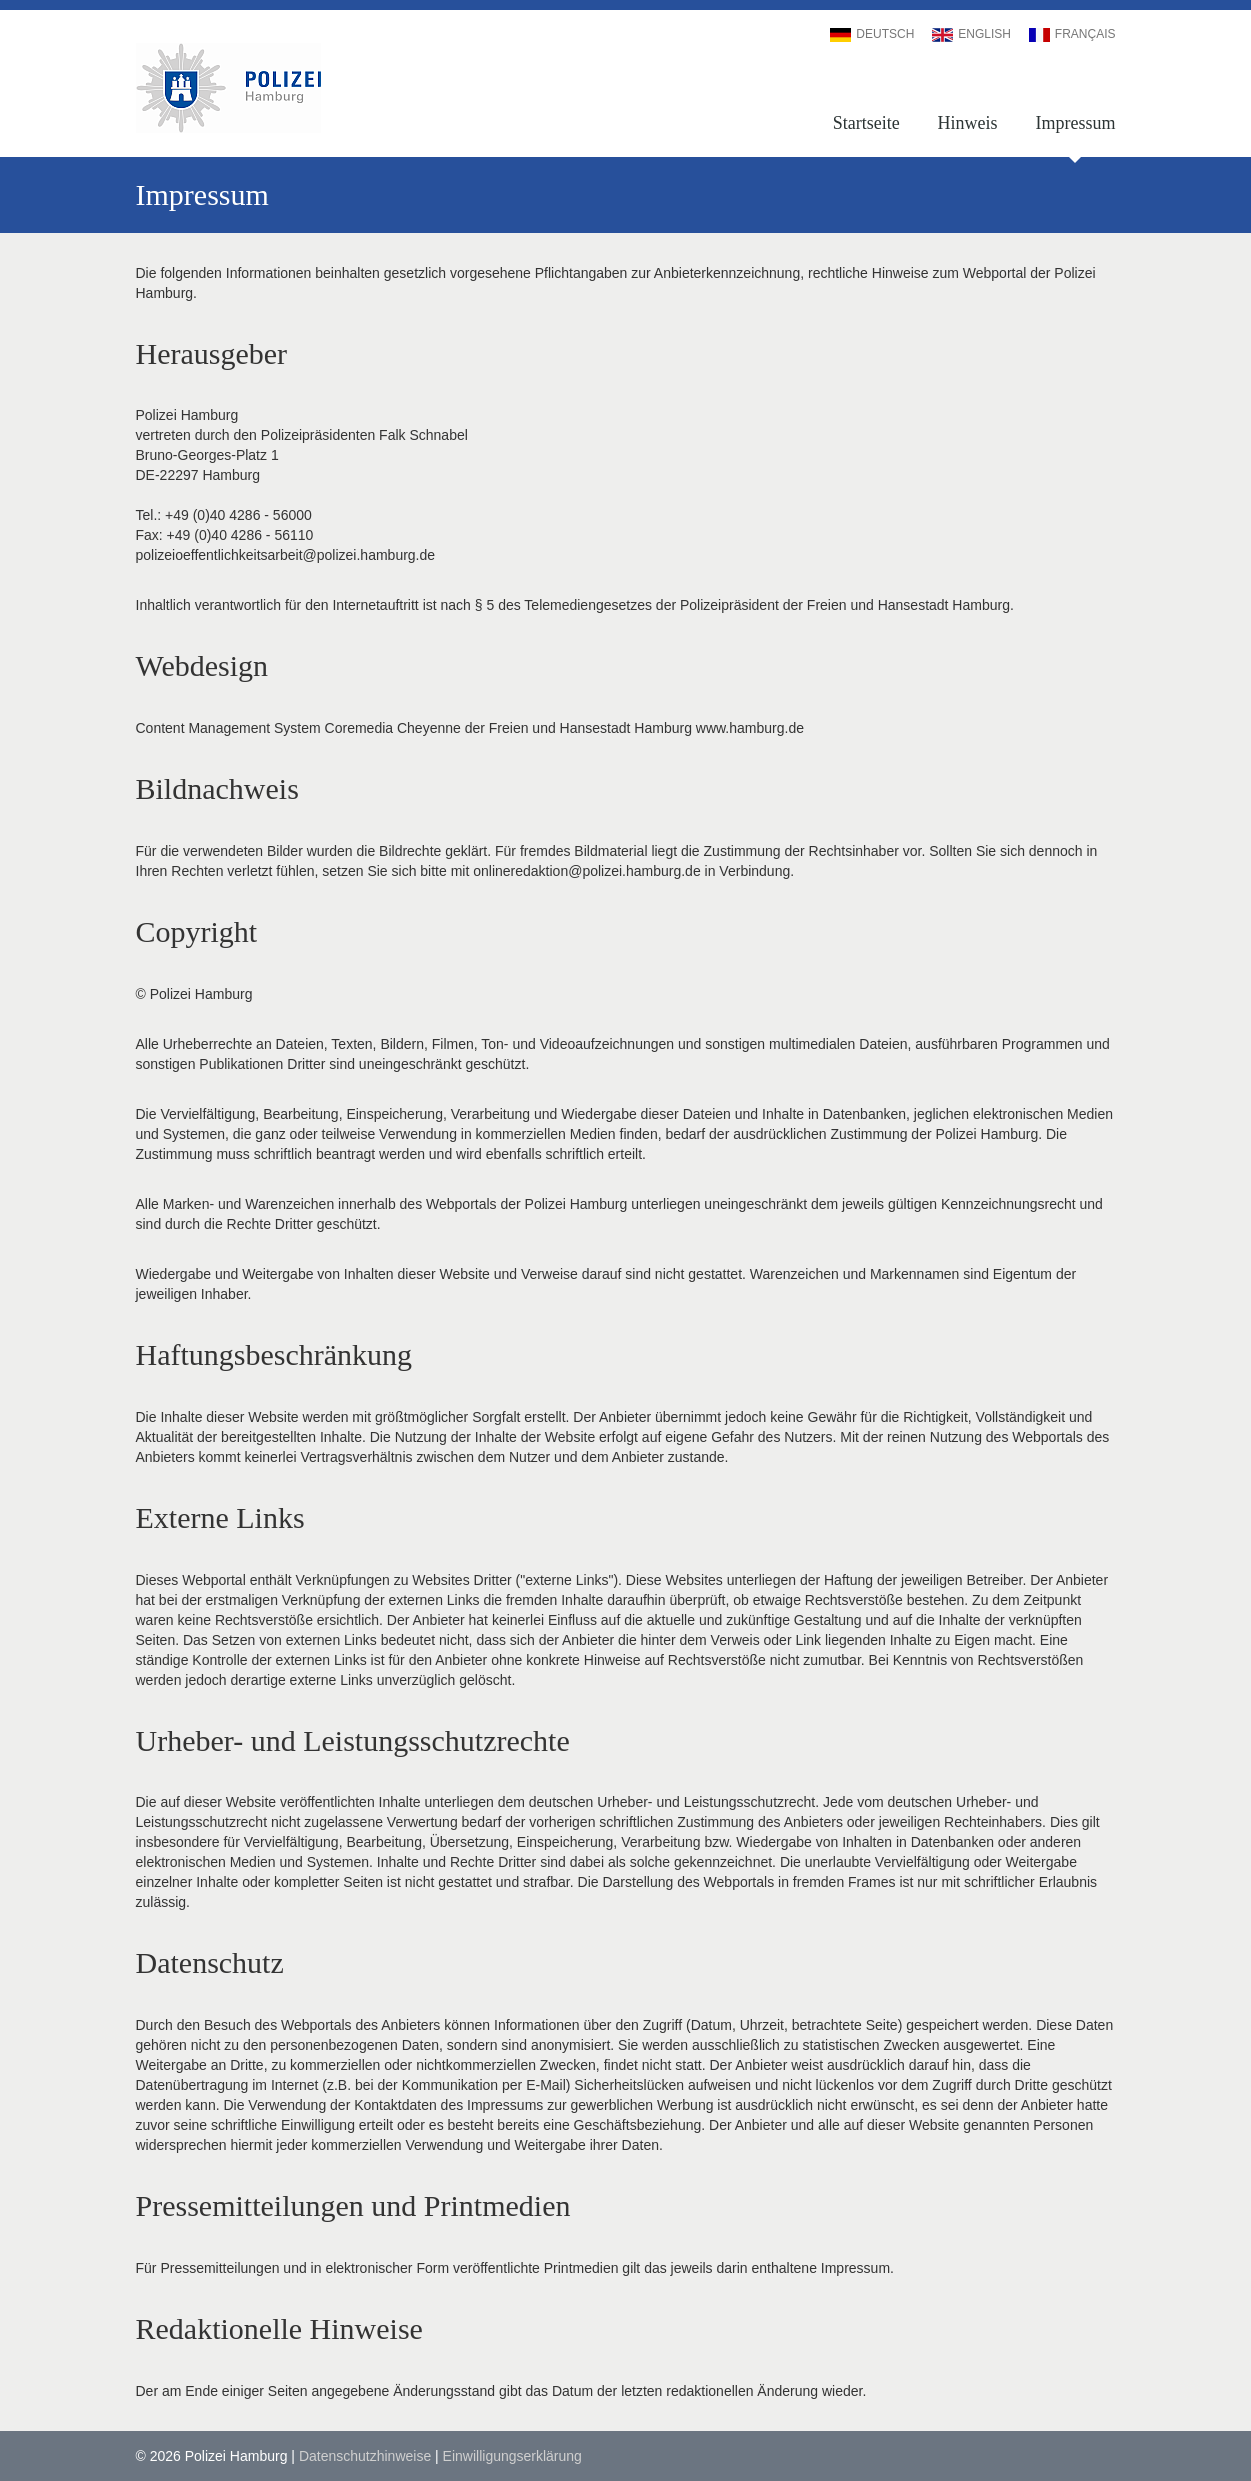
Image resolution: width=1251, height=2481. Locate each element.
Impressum (1075, 123)
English (971, 34)
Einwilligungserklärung (512, 2456)
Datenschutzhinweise (365, 2456)
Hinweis (968, 123)
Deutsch (872, 34)
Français (1072, 34)
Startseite (866, 123)
